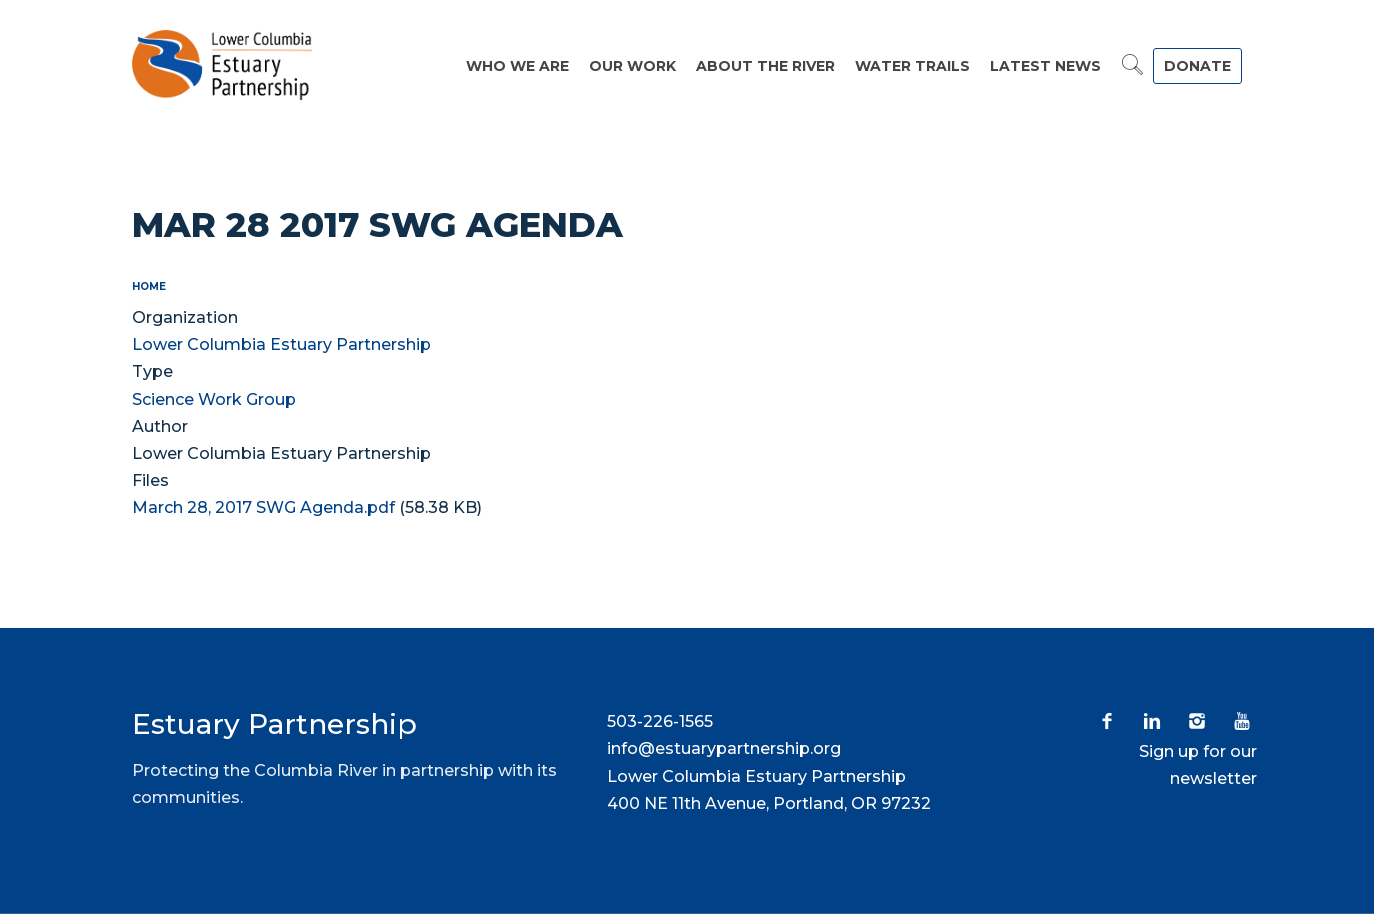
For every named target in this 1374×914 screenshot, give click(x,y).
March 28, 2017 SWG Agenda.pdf (263, 507)
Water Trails (912, 66)
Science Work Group (214, 399)
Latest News (1045, 66)
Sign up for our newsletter (1198, 765)
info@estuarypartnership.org (724, 748)
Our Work (632, 66)
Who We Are (517, 66)
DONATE (1197, 66)
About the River (765, 66)
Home (149, 286)
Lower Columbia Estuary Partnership (281, 344)
